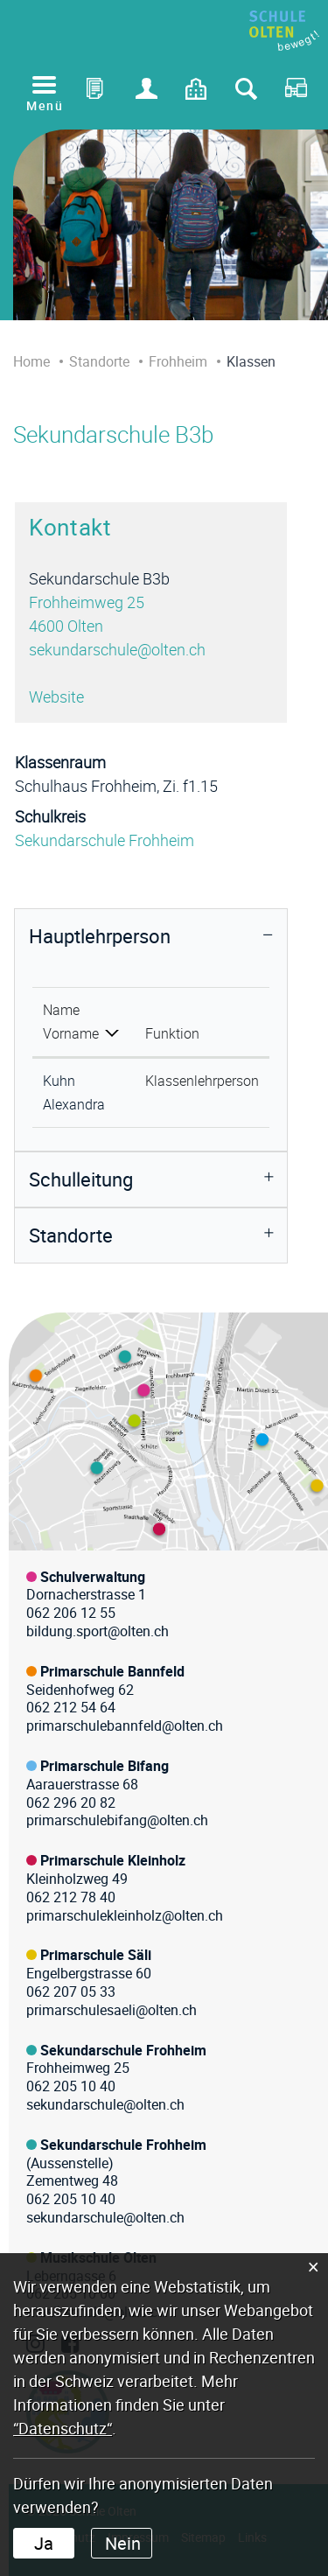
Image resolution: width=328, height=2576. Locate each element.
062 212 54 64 (70, 1707)
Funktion (172, 1033)
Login (146, 93)
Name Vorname (71, 1021)
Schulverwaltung (92, 1576)
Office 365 (97, 93)
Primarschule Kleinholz (112, 1860)
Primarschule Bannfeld (112, 1671)
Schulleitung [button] (81, 1179)
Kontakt (196, 93)
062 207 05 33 (70, 1991)
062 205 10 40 (70, 2086)
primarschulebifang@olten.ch (117, 1820)
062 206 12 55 (70, 1612)
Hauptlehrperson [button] (100, 935)
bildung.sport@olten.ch (97, 1631)
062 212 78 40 (70, 1897)
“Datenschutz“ (62, 2428)
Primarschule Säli (95, 1954)
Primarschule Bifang (104, 1765)
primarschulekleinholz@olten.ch (124, 1915)
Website (66, 696)
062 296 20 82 (70, 1802)
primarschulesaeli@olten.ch (111, 2010)
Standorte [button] (71, 1235)
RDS (295, 93)
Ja (43, 2543)
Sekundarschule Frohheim (104, 840)
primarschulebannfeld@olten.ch (124, 1725)
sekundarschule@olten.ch (117, 649)
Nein (123, 2543)
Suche (245, 93)
